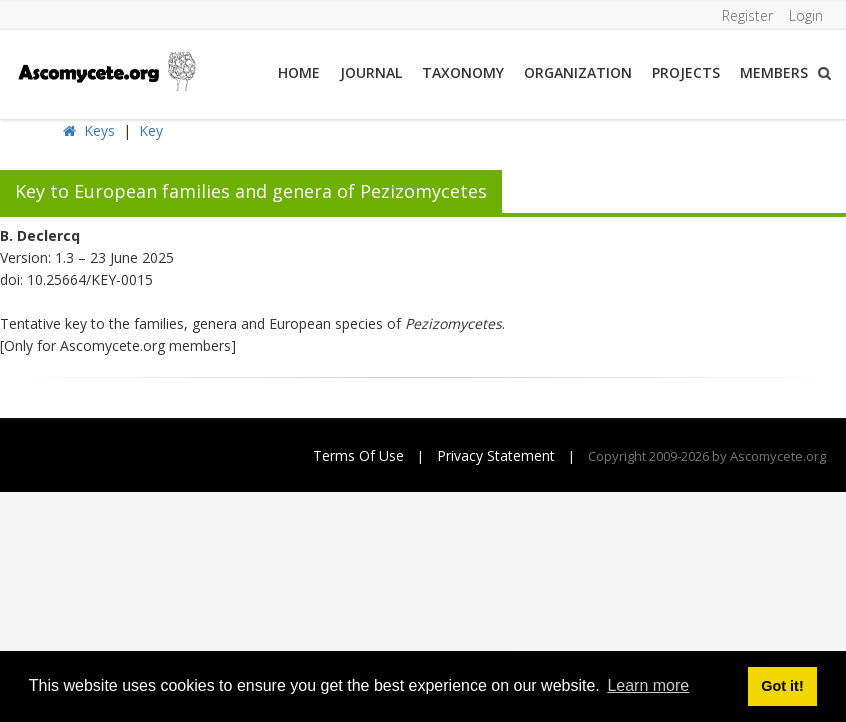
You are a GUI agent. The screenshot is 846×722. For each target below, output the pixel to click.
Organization (578, 72)
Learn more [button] (648, 685)
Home (299, 72)
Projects (686, 72)
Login (806, 15)
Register (747, 15)
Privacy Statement (496, 455)
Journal (371, 72)
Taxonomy (463, 72)
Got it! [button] (782, 686)
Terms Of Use (358, 455)
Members (774, 72)
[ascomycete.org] (106, 69)
